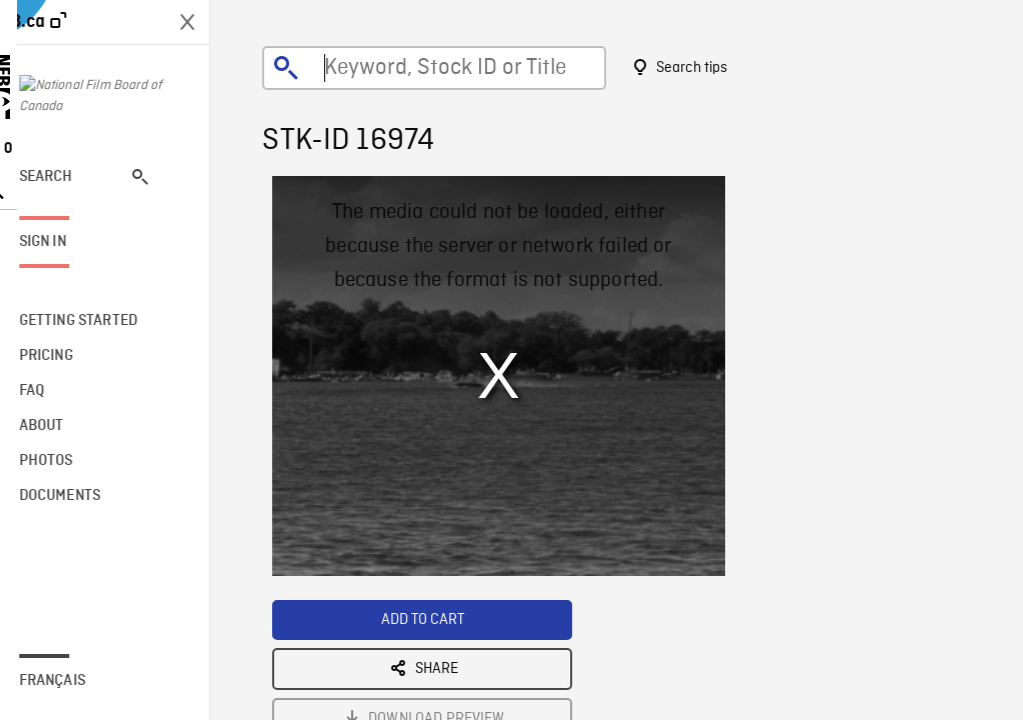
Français (78, 681)
